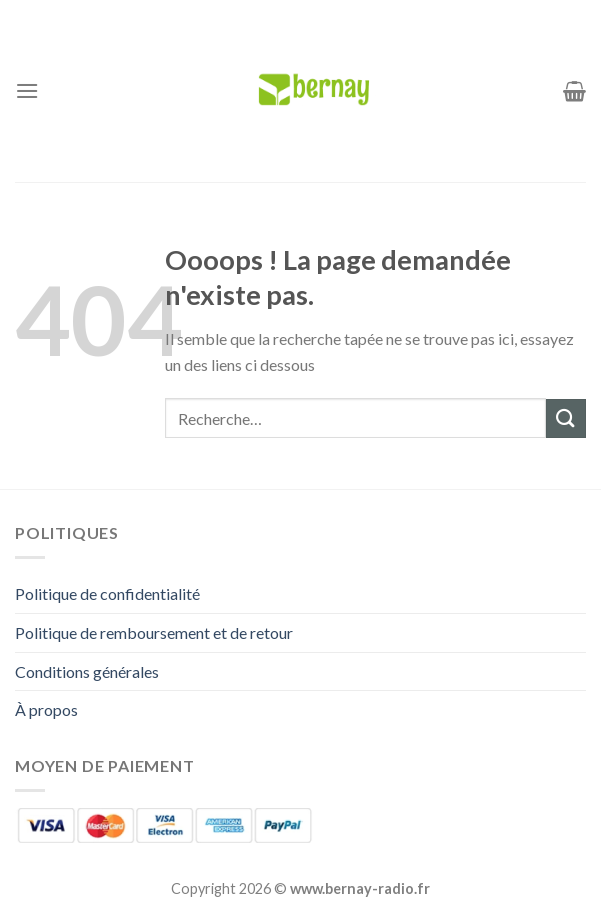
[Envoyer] (566, 418)
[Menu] (27, 90)
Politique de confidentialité (107, 593)
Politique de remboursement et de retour (154, 632)
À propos (46, 709)
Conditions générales (87, 671)
